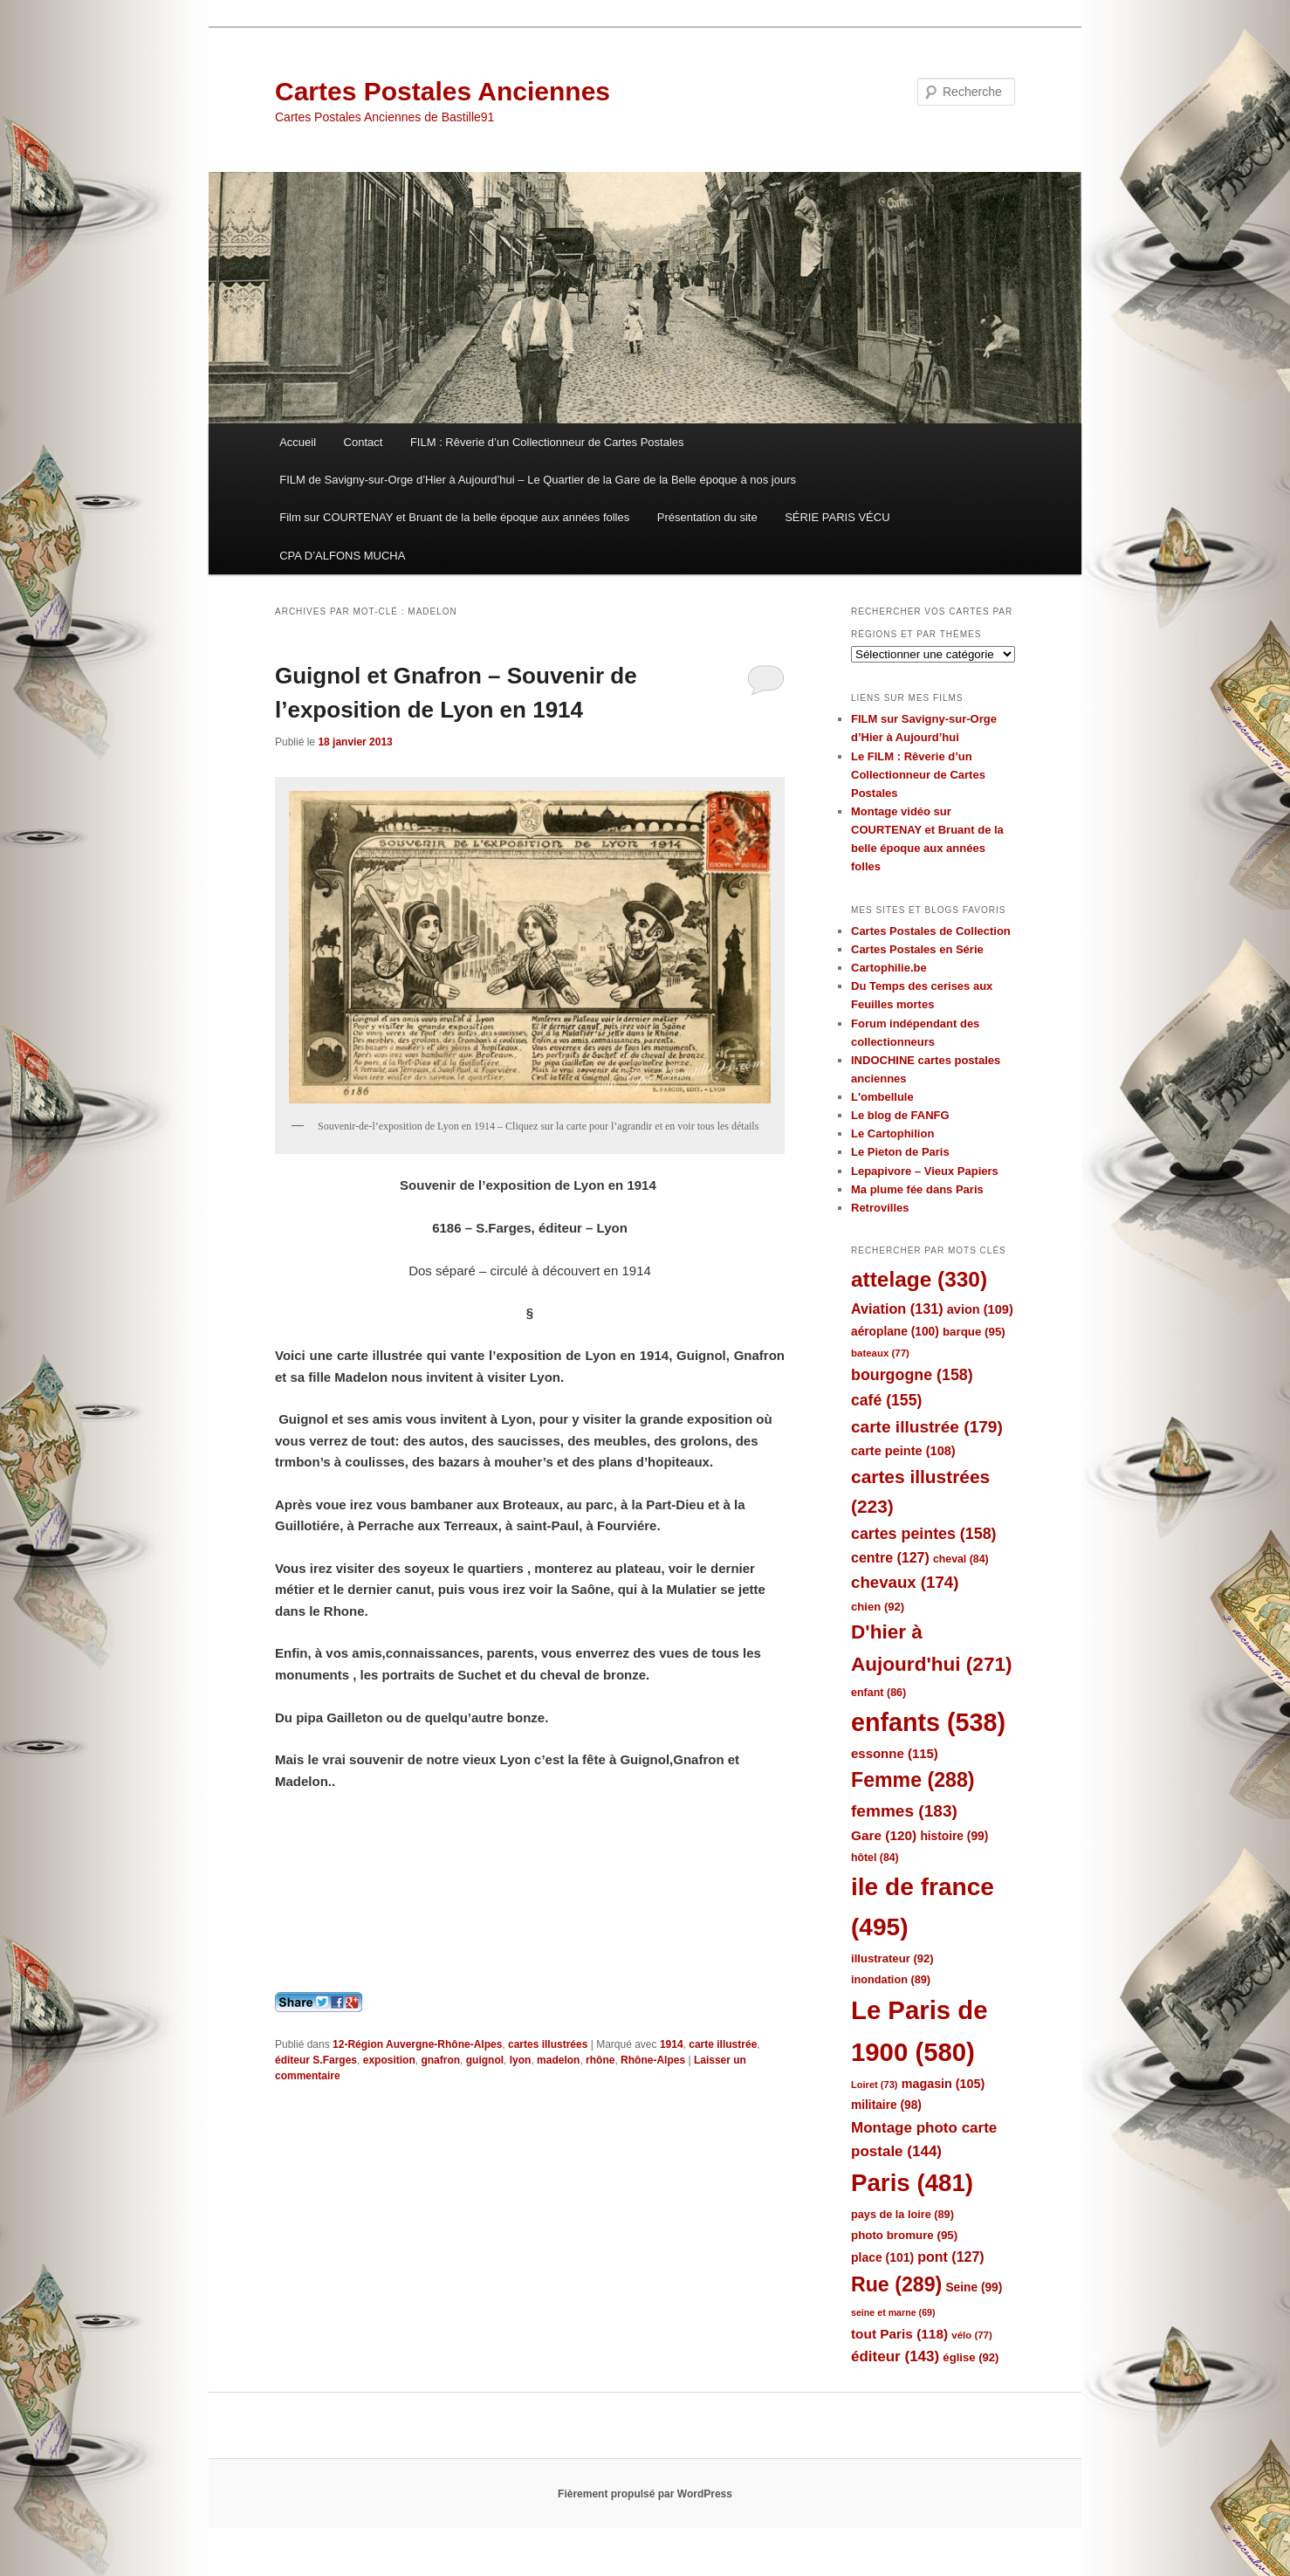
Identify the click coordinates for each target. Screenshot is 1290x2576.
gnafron (440, 2060)
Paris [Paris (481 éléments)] (912, 2182)
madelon (558, 2060)
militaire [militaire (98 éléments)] (886, 2105)
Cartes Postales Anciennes (442, 91)
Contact (363, 442)
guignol (485, 2060)
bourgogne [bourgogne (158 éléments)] (912, 1375)
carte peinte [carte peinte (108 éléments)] (903, 1451)
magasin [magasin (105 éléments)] (943, 2084)
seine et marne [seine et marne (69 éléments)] (893, 2312)
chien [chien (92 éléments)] (877, 1606)
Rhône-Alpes (653, 2060)
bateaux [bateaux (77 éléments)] (880, 1353)
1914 (671, 2044)
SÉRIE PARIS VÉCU (837, 517)
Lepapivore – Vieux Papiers (924, 1171)
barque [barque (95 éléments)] (974, 1331)
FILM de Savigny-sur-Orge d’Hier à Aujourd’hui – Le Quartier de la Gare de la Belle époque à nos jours (537, 479)
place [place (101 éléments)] (882, 2257)
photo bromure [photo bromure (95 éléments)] (904, 2235)
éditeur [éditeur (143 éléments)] (895, 2356)
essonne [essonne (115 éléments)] (894, 1753)
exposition (389, 2060)
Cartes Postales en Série (917, 949)
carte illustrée (723, 2044)
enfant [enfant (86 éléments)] (878, 1692)
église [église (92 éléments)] (970, 2357)
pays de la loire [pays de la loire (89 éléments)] (902, 2214)
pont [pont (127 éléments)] (950, 2257)
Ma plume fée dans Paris (917, 1189)
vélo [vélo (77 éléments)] (971, 2335)
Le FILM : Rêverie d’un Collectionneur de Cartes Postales (918, 775)
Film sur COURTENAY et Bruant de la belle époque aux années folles (454, 517)
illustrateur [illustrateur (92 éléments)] (892, 1958)
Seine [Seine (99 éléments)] (973, 2287)
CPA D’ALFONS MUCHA (342, 555)
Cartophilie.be (889, 967)
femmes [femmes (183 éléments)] (904, 1811)
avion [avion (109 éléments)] (980, 1309)
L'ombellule (882, 1096)
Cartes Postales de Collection (931, 931)
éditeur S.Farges (316, 2060)
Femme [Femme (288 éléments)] (913, 1780)
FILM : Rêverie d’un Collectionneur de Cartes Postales (547, 442)
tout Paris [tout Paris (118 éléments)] (899, 2333)
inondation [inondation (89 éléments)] (890, 1979)
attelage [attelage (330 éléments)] (919, 1279)
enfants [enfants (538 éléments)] (928, 1722)
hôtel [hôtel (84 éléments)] (875, 1857)
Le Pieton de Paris (900, 1151)
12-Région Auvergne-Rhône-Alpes (417, 2044)
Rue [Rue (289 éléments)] (896, 2284)
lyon (521, 2060)
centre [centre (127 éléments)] (890, 1557)
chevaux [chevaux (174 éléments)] (904, 1582)
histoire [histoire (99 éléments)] (954, 1836)
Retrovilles (880, 1207)
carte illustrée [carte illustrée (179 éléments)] (927, 1427)
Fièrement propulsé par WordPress (645, 2494)
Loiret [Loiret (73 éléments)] (874, 2084)
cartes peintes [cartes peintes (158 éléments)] (923, 1533)
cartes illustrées (547, 2044)
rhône (600, 2060)
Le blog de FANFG (900, 1115)
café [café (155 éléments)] (886, 1400)
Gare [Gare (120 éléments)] (883, 1835)
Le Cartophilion (892, 1133)
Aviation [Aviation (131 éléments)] (897, 1308)
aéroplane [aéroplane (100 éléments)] (895, 1331)
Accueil (297, 442)
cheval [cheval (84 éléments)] (961, 1559)
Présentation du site (707, 517)
